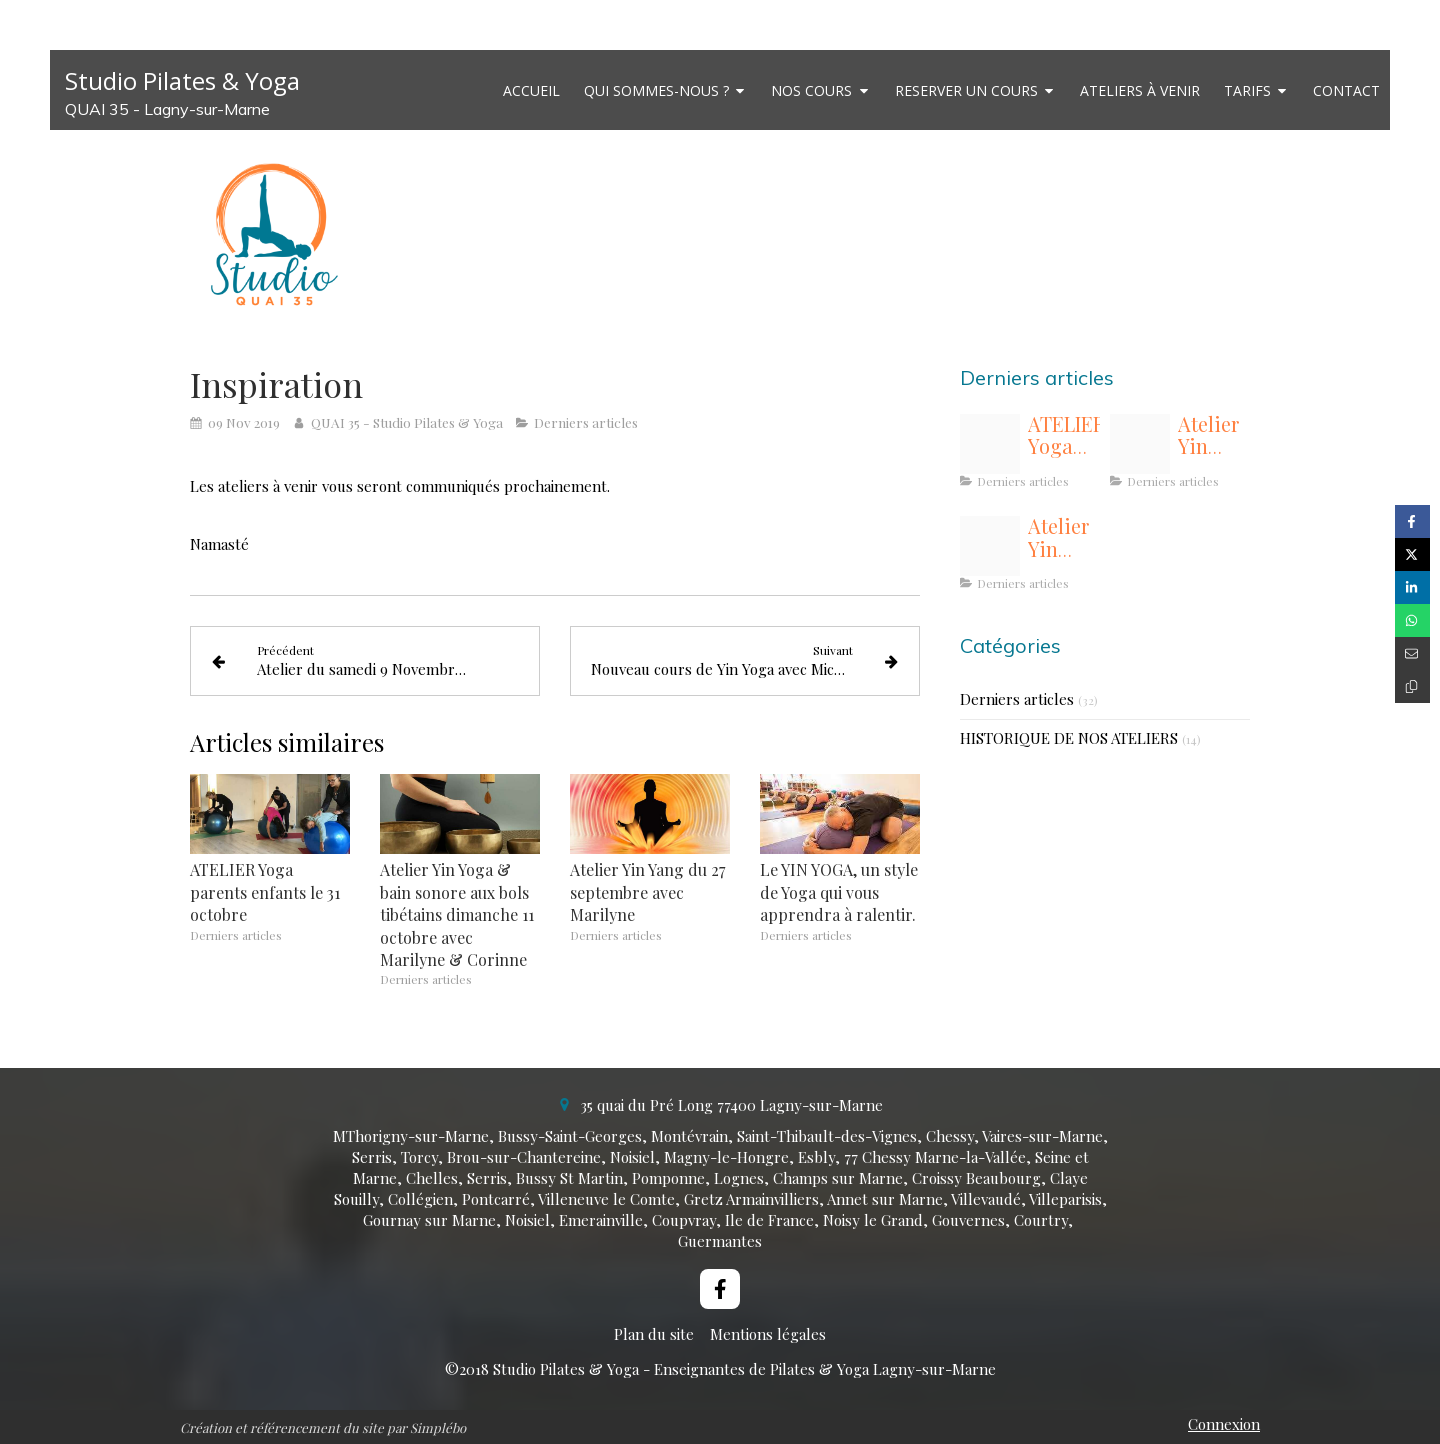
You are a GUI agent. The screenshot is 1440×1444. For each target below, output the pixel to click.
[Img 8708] (990, 444)
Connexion (1224, 1424)
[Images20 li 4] (1140, 444)
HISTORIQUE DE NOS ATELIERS (1069, 738)
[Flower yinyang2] (990, 546)
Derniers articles (1017, 699)
